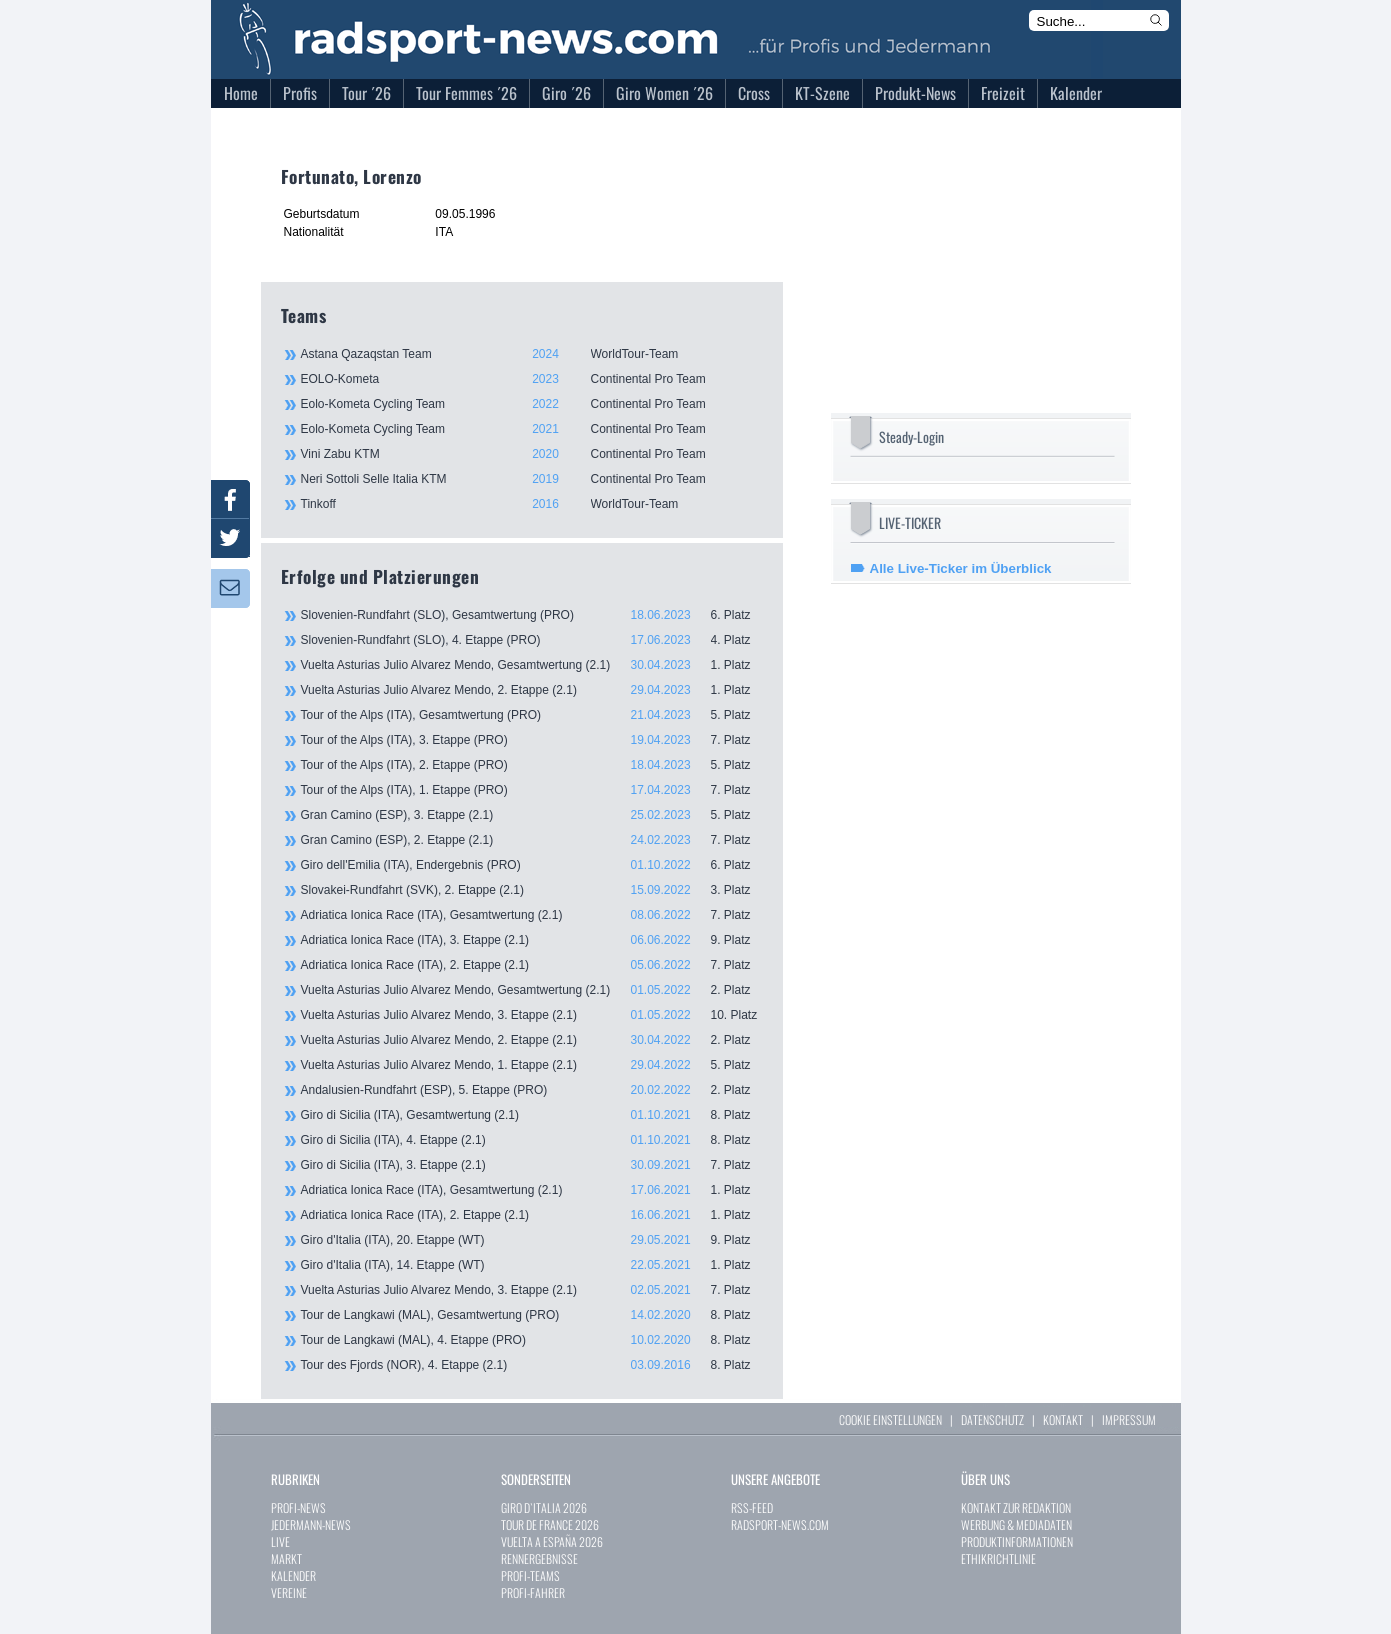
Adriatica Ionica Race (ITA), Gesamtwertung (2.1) (532, 915)
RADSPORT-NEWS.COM (780, 1524)
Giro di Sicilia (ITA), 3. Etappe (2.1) (532, 1165)
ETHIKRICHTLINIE (998, 1558)
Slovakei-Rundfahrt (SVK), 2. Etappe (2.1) (532, 890)
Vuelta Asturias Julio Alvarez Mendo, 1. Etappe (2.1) (532, 1065)
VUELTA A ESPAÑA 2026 (552, 1541)
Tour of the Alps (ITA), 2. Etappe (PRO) (532, 765)
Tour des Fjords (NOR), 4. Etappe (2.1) (532, 1365)
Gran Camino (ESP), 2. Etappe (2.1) (532, 840)
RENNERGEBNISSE (539, 1558)
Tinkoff (531, 504)
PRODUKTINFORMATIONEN (1017, 1541)
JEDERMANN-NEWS (311, 1524)
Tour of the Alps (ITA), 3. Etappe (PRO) (532, 740)
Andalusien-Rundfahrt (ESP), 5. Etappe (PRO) (532, 1090)
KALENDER (293, 1575)
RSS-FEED (752, 1507)
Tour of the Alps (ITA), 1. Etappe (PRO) (532, 790)
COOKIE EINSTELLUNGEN (890, 1419)
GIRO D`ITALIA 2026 (544, 1507)
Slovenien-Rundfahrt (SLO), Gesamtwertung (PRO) (532, 615)
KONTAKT (1063, 1419)
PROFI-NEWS (298, 1507)
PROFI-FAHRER (533, 1592)
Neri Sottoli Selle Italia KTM (531, 479)
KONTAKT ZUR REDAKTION (1016, 1507)
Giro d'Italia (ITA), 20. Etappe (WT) (532, 1240)
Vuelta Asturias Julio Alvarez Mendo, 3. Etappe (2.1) (532, 1015)
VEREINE (289, 1592)
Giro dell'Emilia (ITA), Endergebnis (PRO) (532, 865)
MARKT (286, 1558)
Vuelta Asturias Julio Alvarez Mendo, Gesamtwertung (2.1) (532, 665)
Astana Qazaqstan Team (531, 354)
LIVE (280, 1541)
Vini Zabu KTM (531, 454)
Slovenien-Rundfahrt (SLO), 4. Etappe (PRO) (532, 640)
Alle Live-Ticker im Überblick (961, 568)
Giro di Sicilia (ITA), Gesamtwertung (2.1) (532, 1115)
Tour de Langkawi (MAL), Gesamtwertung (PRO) (532, 1315)
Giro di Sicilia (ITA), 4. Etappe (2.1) (532, 1140)
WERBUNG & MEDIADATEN (1016, 1524)
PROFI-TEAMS (530, 1575)
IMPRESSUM (1129, 1419)
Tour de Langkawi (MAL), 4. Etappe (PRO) (532, 1340)
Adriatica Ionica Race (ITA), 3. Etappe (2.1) (532, 940)
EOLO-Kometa (531, 379)
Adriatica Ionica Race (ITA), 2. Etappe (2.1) (532, 965)
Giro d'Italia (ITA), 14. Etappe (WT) (532, 1265)
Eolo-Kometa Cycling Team (531, 404)
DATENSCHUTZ (992, 1419)
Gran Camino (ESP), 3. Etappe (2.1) (532, 815)
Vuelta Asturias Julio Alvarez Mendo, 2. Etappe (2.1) (532, 690)
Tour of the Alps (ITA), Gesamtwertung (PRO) (532, 715)
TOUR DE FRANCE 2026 (550, 1524)
